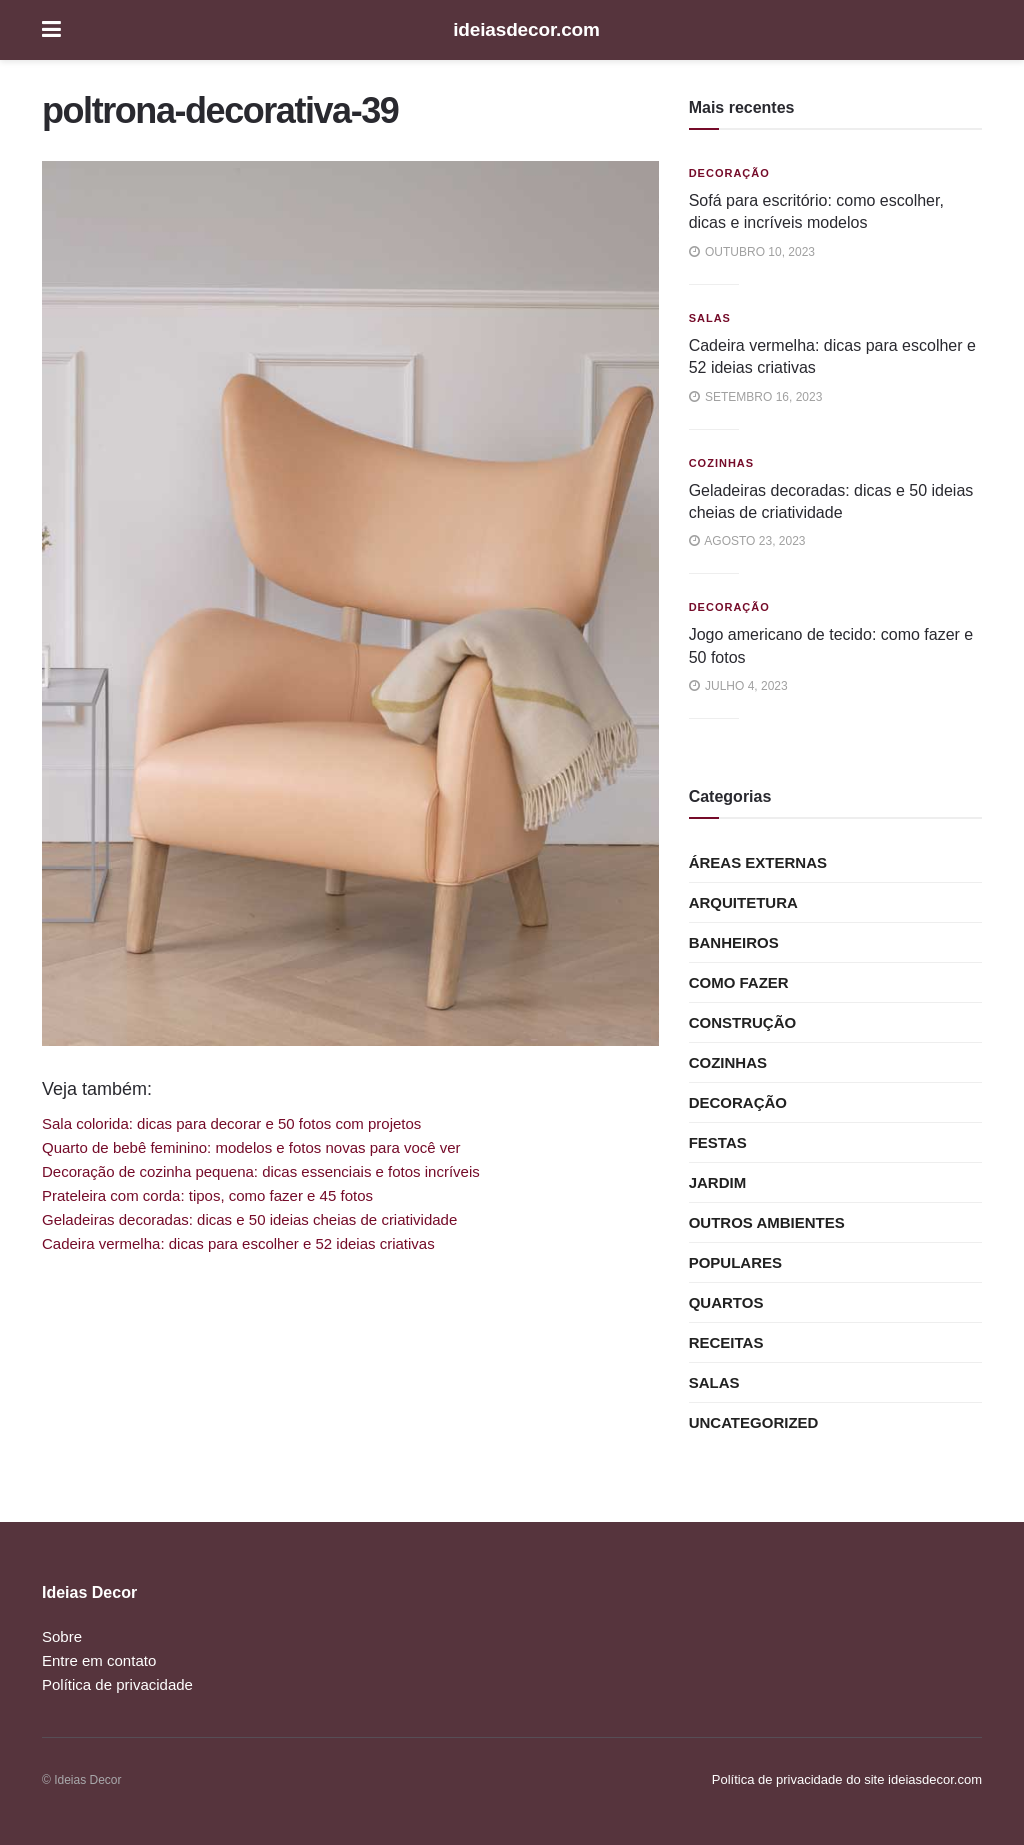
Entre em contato (99, 1660)
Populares (735, 1262)
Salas (710, 318)
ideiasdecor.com (526, 29)
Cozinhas (721, 463)
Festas (718, 1142)
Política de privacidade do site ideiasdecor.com (847, 1779)
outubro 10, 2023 (752, 252)
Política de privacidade (117, 1684)
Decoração (729, 173)
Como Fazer (739, 982)
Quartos (726, 1302)
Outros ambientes (767, 1222)
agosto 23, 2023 (747, 541)
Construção (743, 1022)
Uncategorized (754, 1422)
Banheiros (734, 942)
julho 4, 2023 (738, 686)
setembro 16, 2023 (756, 397)
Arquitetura (743, 902)
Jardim (718, 1182)
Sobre (62, 1636)
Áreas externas (758, 862)
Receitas (726, 1342)
